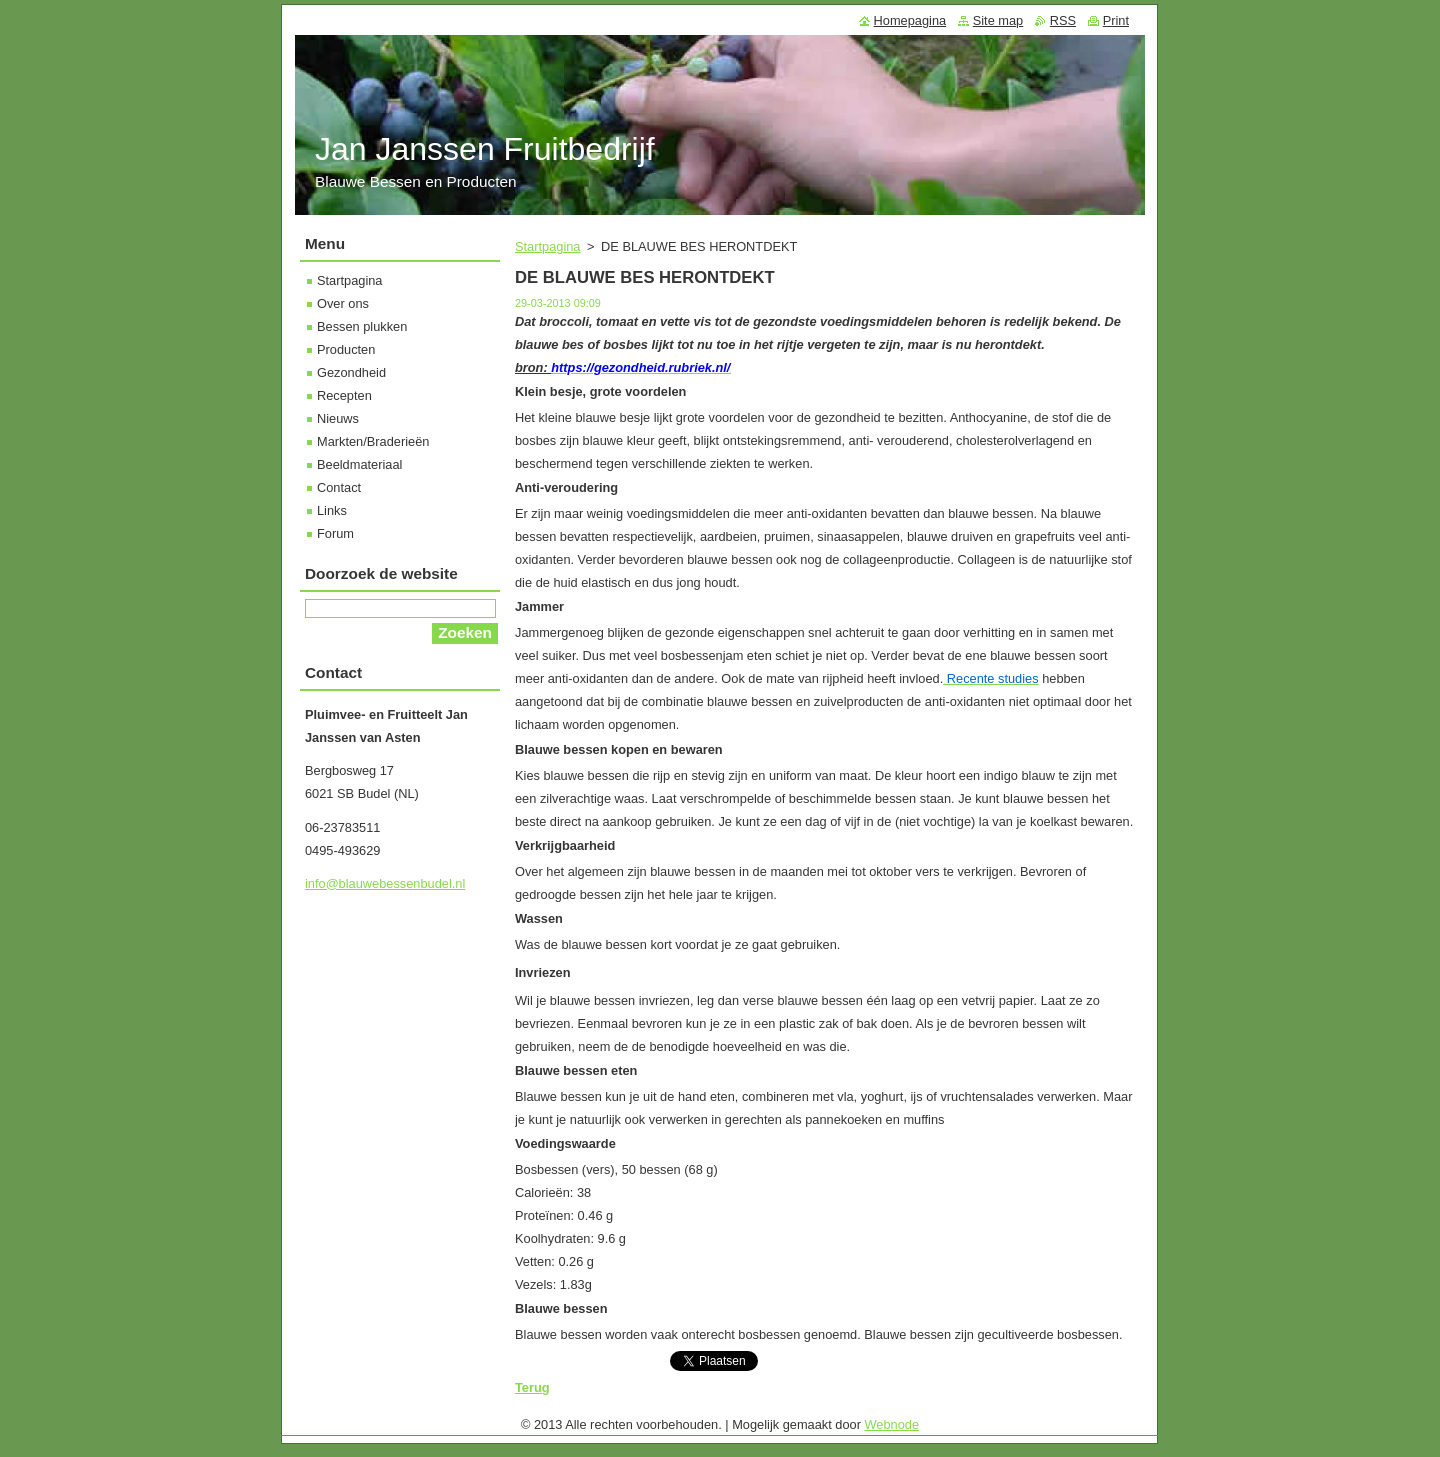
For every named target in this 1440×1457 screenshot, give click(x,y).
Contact (339, 487)
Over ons (343, 303)
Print (1116, 20)
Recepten (344, 395)
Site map (998, 20)
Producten (346, 349)
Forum (335, 533)
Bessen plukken (362, 326)
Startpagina (547, 246)
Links (332, 510)
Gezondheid (351, 372)
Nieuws (338, 418)
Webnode (892, 1424)
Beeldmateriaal (359, 464)
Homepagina (910, 20)
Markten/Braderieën (373, 441)
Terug (532, 1387)
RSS (1063, 20)
